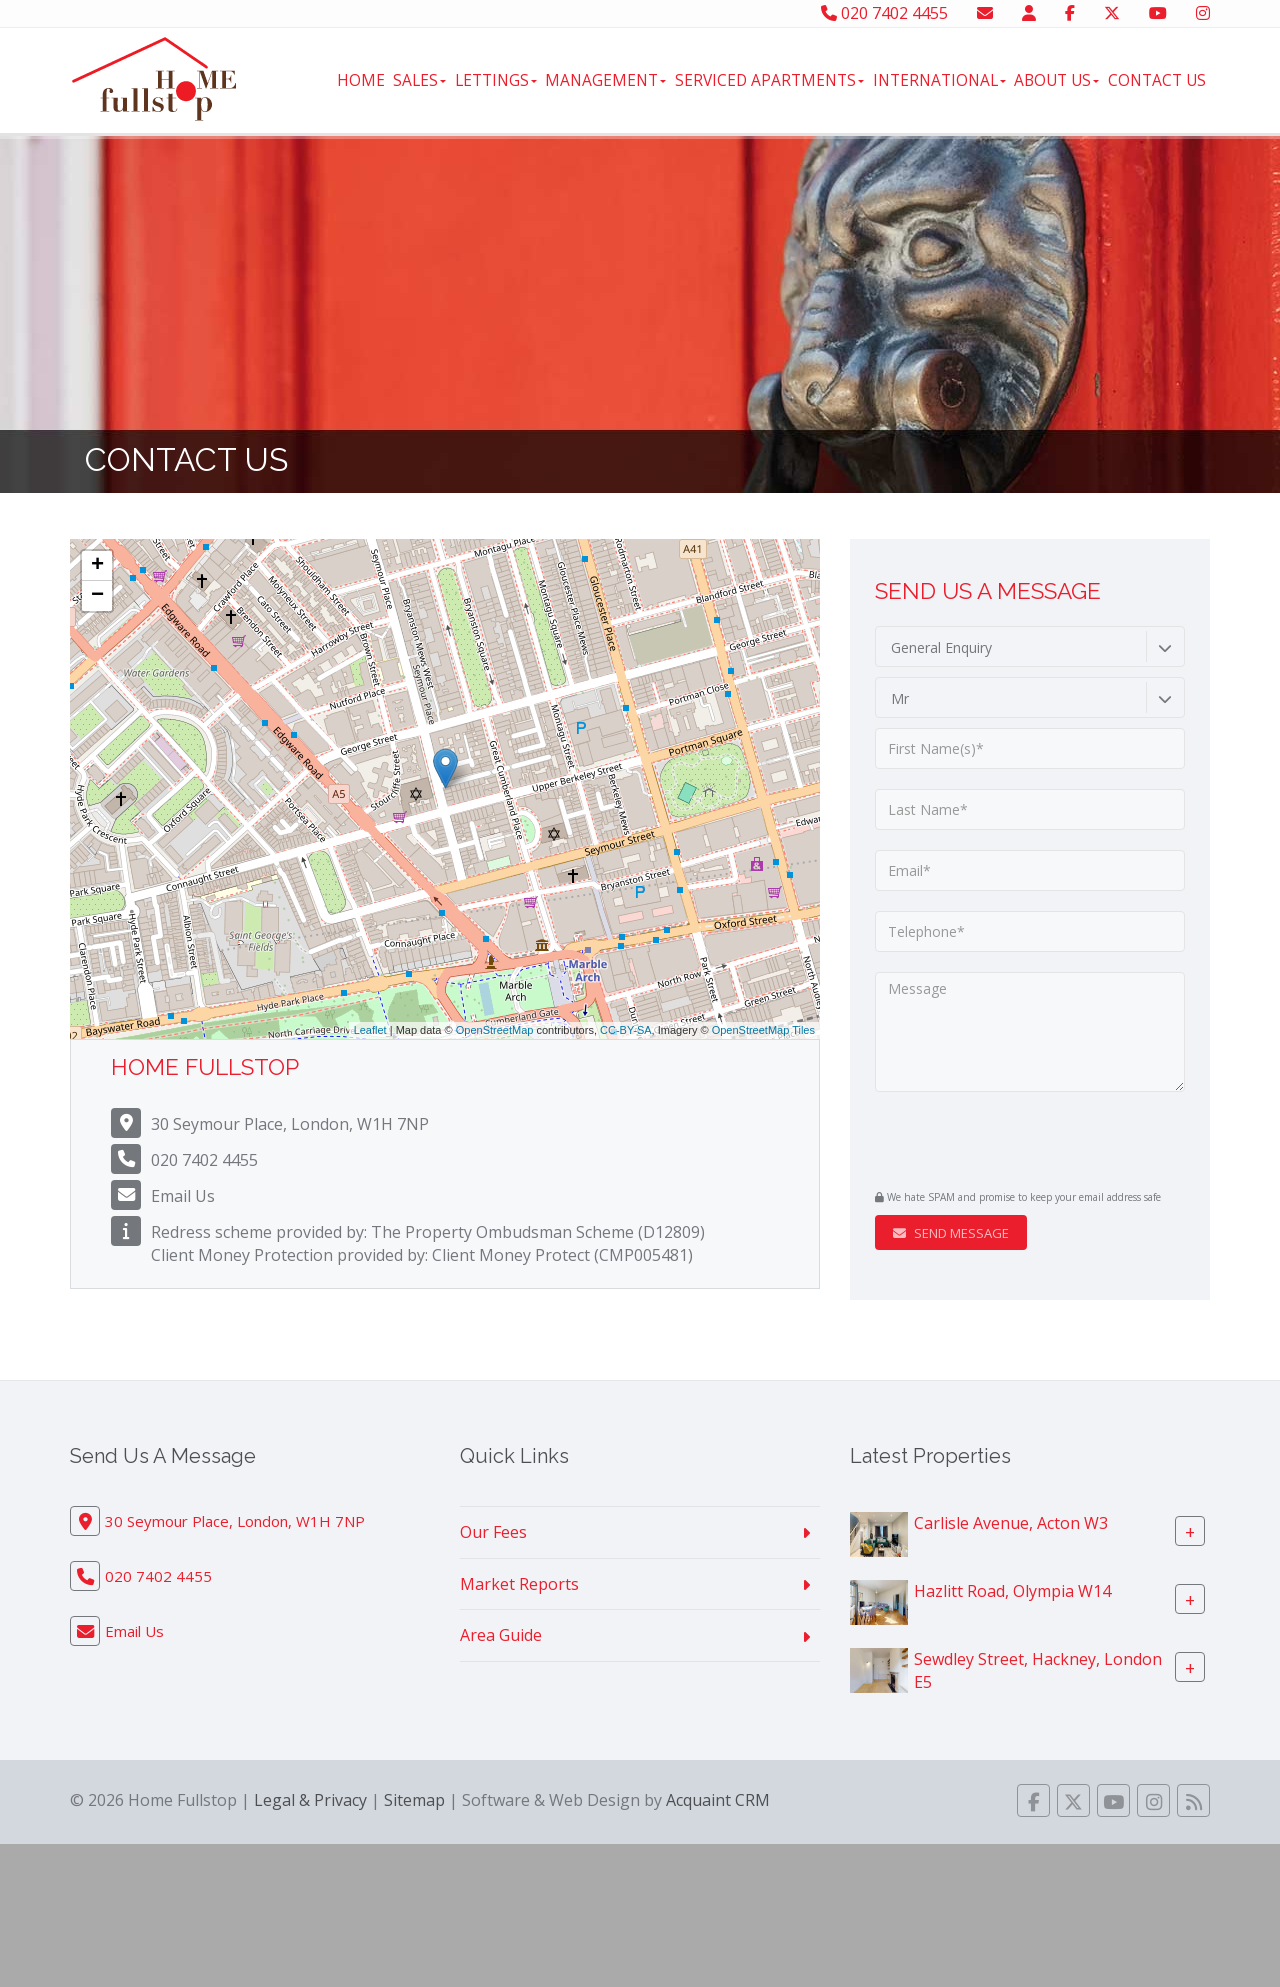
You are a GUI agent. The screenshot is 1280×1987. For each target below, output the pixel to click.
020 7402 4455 (884, 13)
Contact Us (1157, 80)
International (939, 80)
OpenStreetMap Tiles (763, 1030)
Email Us (183, 1196)
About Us (1056, 80)
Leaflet (370, 1030)
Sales (419, 80)
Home (361, 80)
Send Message (951, 1233)
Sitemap (414, 1800)
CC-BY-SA (626, 1030)
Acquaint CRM (718, 1800)
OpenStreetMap (495, 1030)
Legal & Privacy (310, 1800)
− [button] (97, 596)
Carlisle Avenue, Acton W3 (1011, 1522)
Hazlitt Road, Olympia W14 (1012, 1590)
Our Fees (493, 1532)
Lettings (496, 80)
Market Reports (519, 1584)
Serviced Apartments (769, 80)
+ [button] (97, 566)
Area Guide (501, 1635)
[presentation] (996, 1143)
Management (605, 80)
